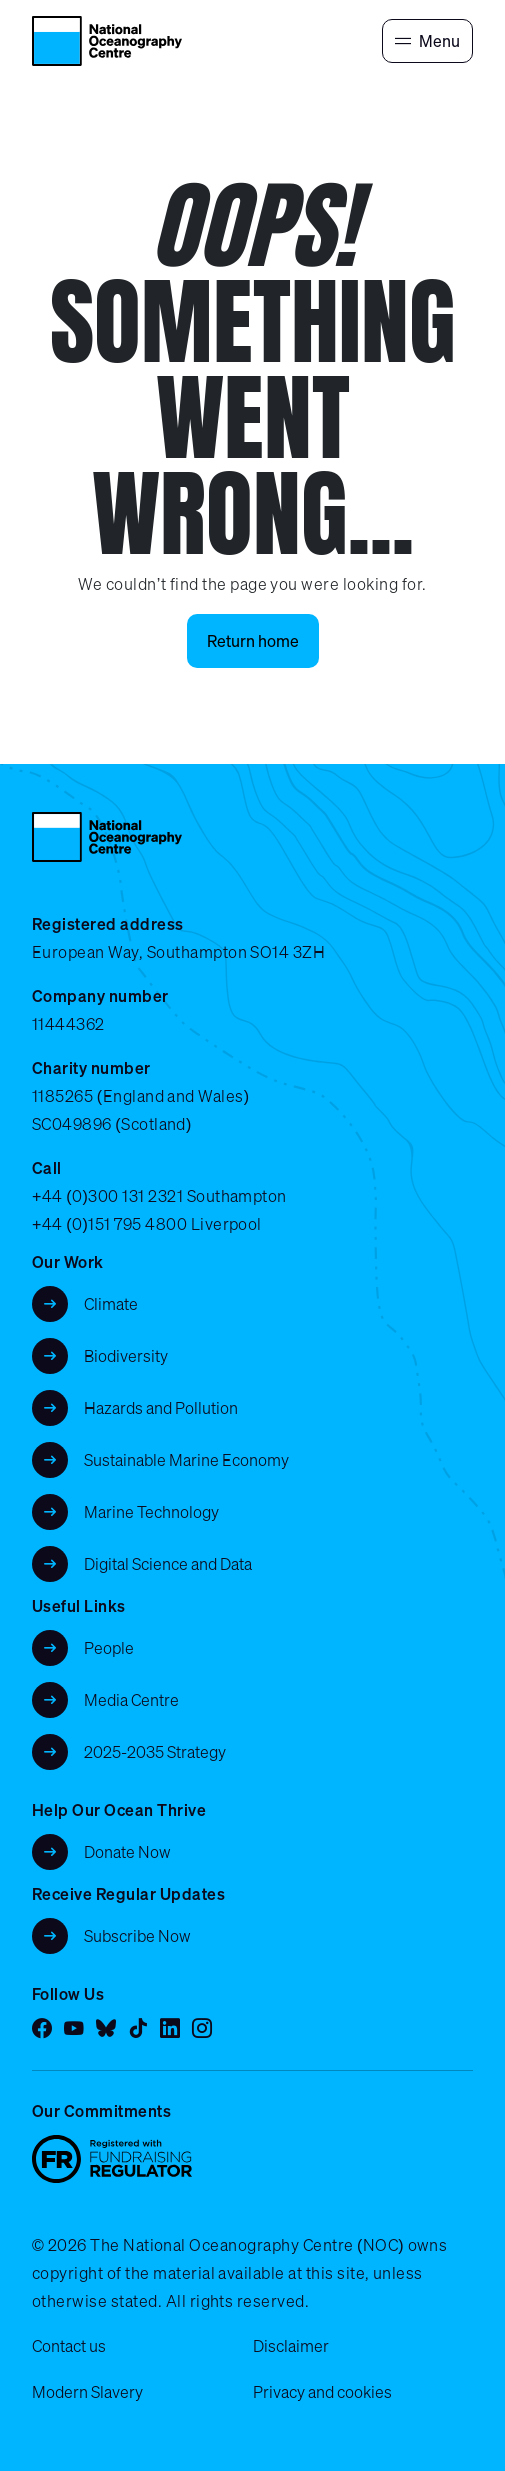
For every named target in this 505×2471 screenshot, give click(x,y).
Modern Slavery (87, 2392)
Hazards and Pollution (161, 1408)
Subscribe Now (137, 1936)
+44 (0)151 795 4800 (109, 1224)
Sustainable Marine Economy (186, 1460)
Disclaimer (291, 2346)
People (109, 1648)
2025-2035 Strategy (155, 1752)
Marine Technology (151, 1512)
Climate (111, 1304)
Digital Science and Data (168, 1564)
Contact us (69, 2346)
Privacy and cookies (322, 2392)
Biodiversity (126, 1356)
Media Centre (131, 1700)
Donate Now (127, 1852)
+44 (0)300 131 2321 (107, 1196)
